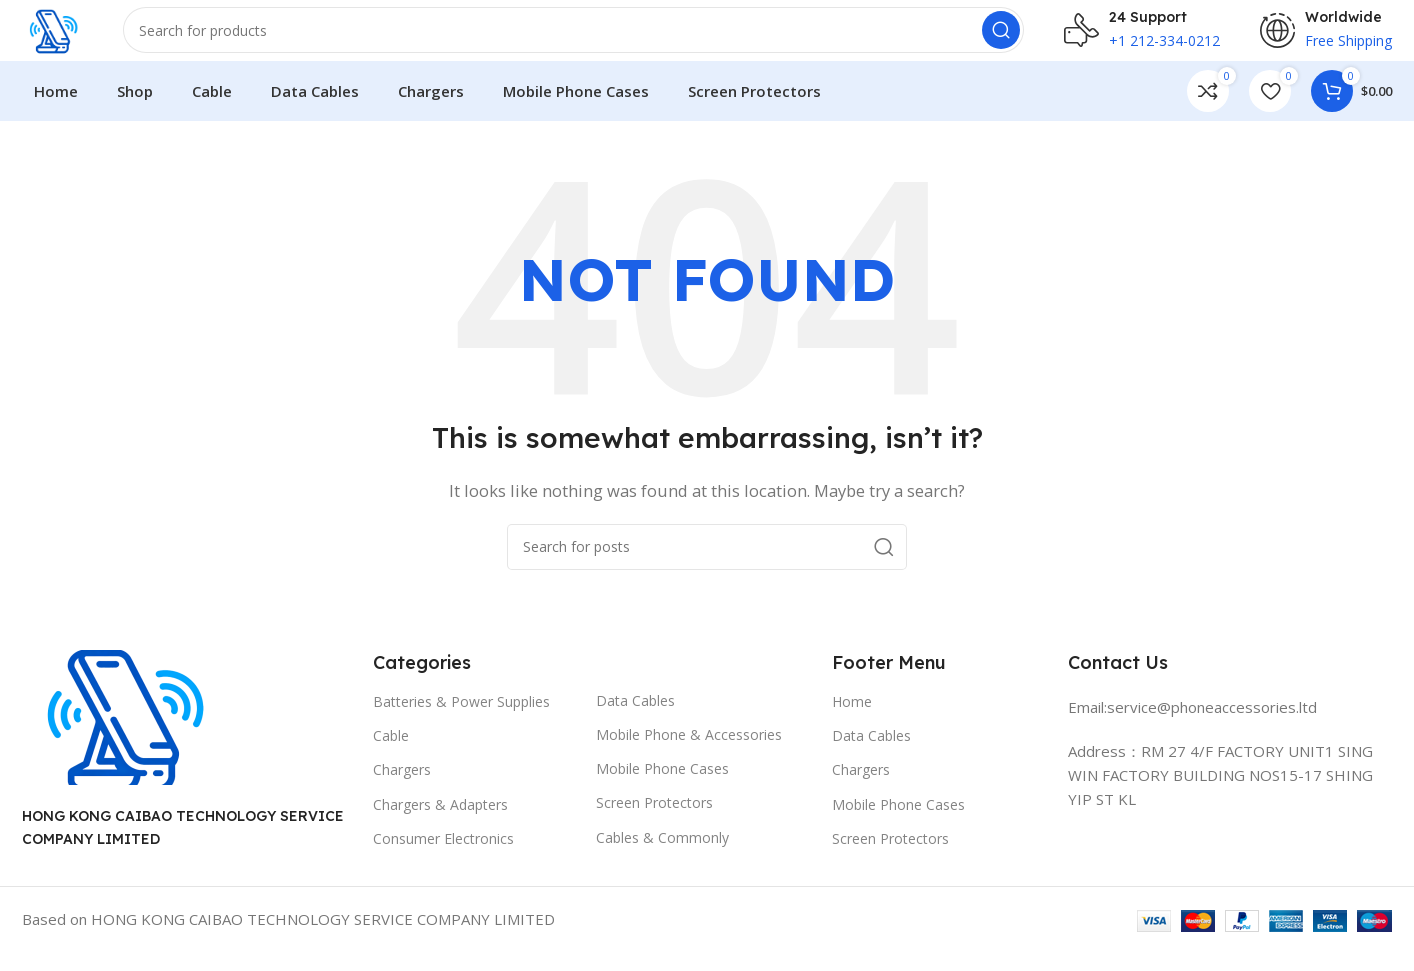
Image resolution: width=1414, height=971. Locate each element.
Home (852, 720)
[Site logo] (64, 38)
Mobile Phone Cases (662, 788)
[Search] (585, 40)
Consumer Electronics (443, 857)
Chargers (402, 789)
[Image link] (122, 735)
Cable (391, 755)
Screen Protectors (654, 822)
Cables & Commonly (662, 856)
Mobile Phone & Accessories (689, 753)
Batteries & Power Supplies (461, 720)
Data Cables (635, 719)
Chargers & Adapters (440, 823)
